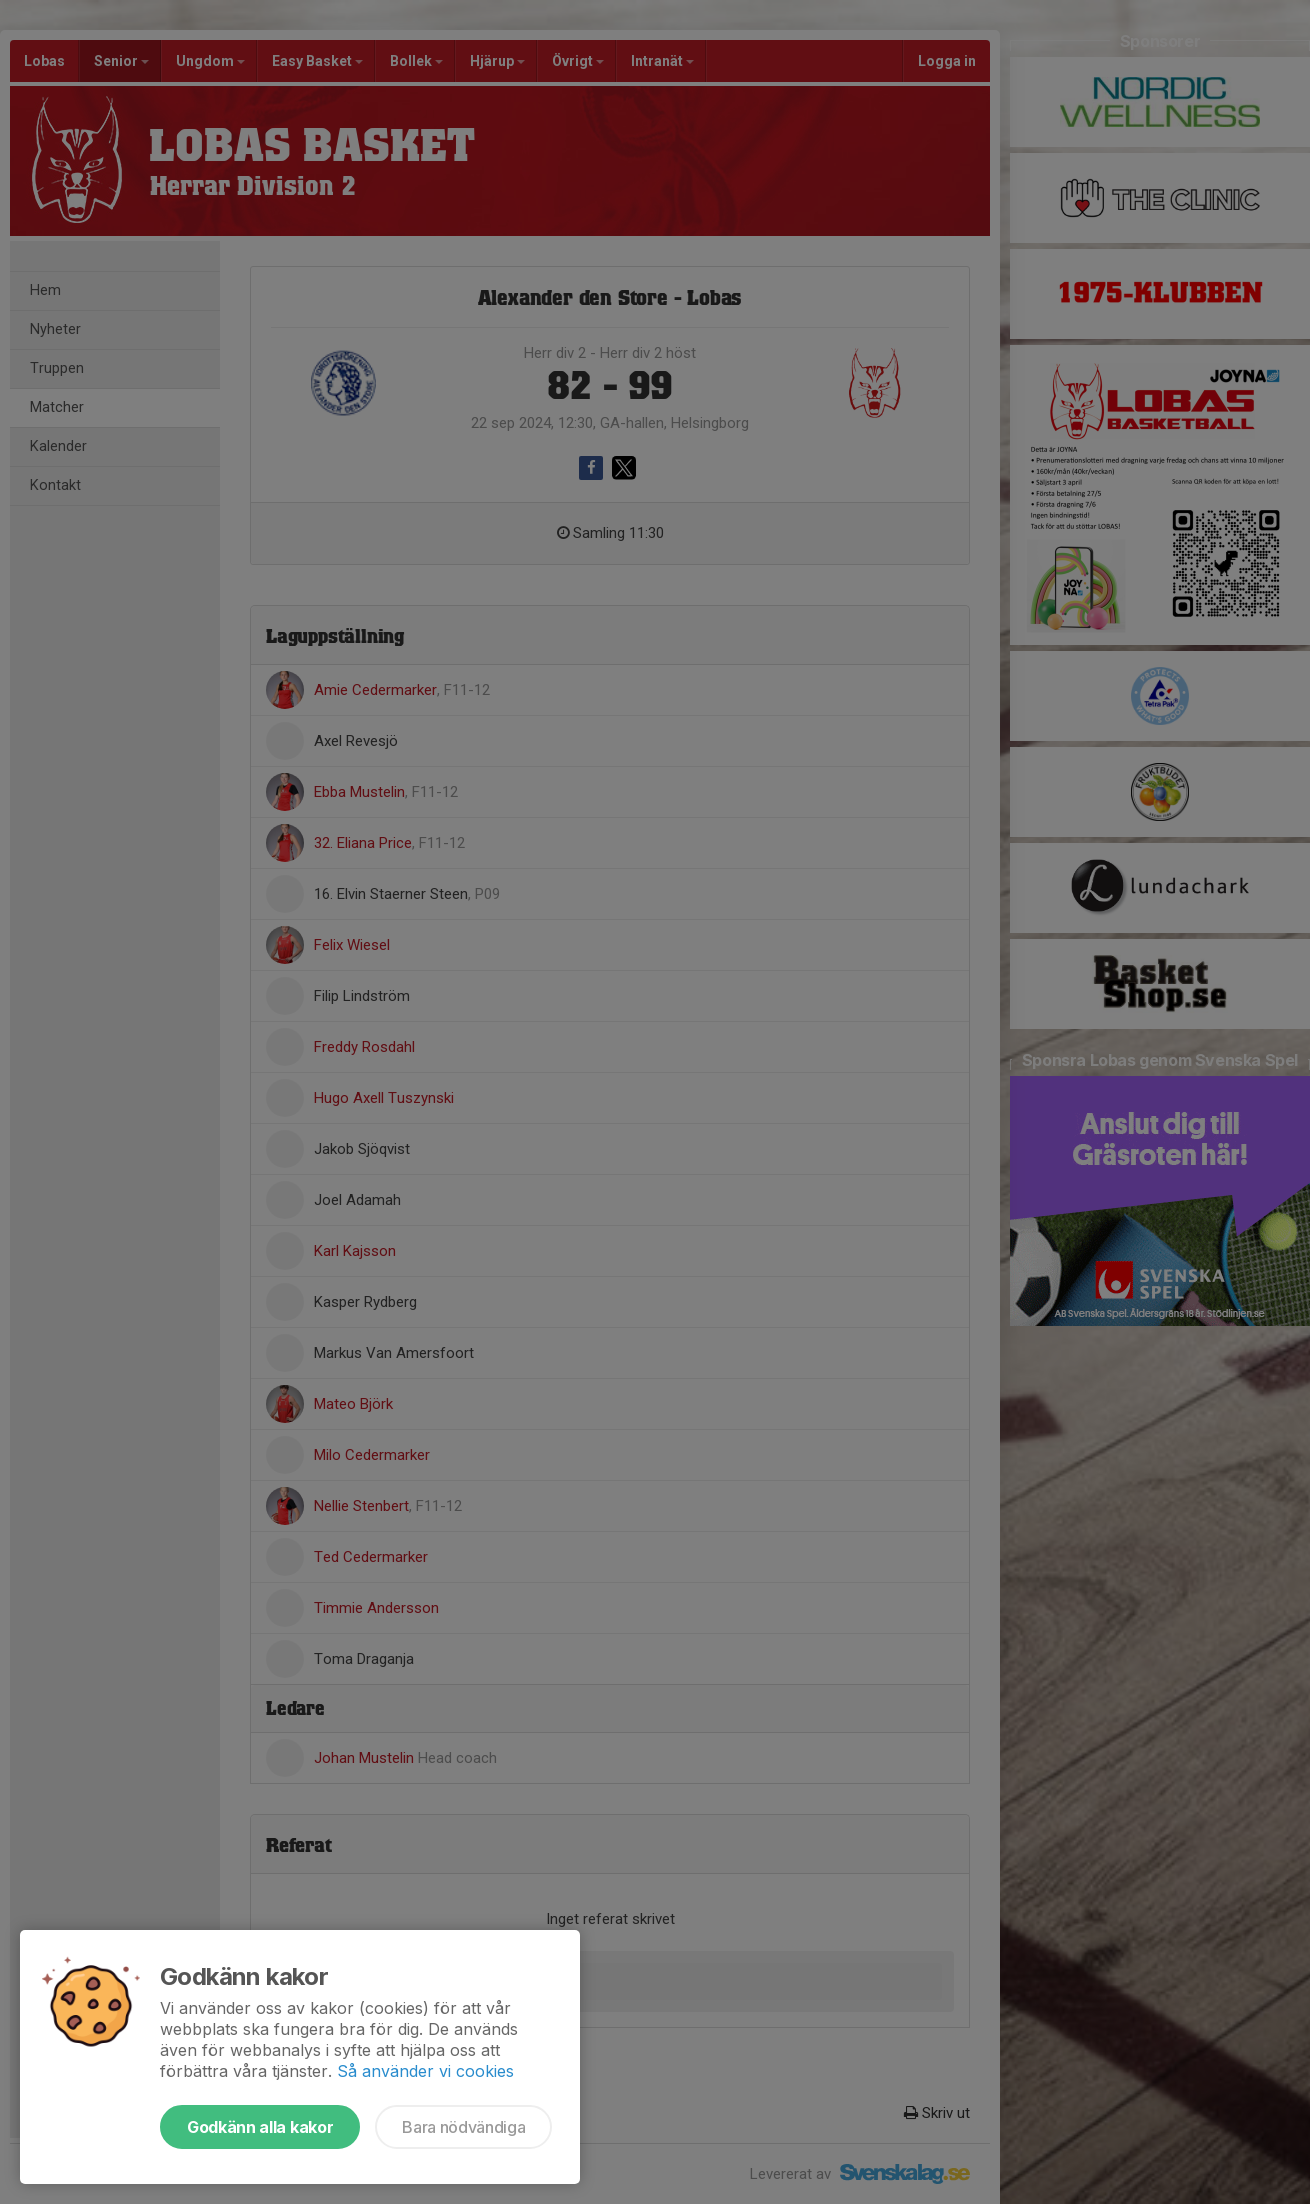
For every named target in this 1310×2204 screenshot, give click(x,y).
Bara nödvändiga (463, 2127)
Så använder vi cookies (425, 2071)
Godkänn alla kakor (260, 2127)
